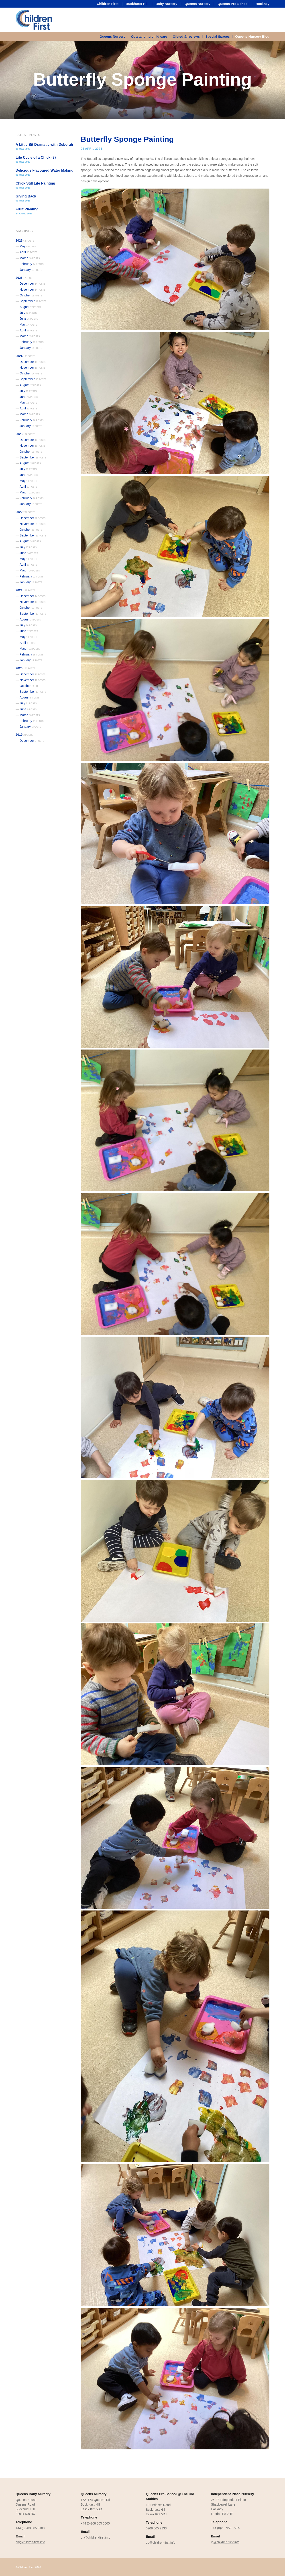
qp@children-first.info (160, 2542)
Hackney (262, 4)
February (32, 264)
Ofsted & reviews (186, 36)
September (33, 301)
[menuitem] (114, 36)
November (32, 289)
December (32, 283)
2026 (25, 240)
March (30, 258)
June (29, 318)
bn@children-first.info (30, 2542)
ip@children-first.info (225, 2542)
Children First (108, 4)
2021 (25, 590)
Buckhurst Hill (137, 4)
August (30, 307)
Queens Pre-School (233, 4)
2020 (25, 668)
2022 (25, 512)
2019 (24, 734)
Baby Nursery (166, 4)
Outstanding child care (149, 36)
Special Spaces (217, 36)
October (31, 295)
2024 (25, 356)
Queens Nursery (197, 4)
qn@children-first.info (95, 2537)
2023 (25, 434)
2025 (25, 277)
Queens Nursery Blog (252, 36)
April (28, 252)
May (28, 246)
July (28, 312)
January (31, 269)
